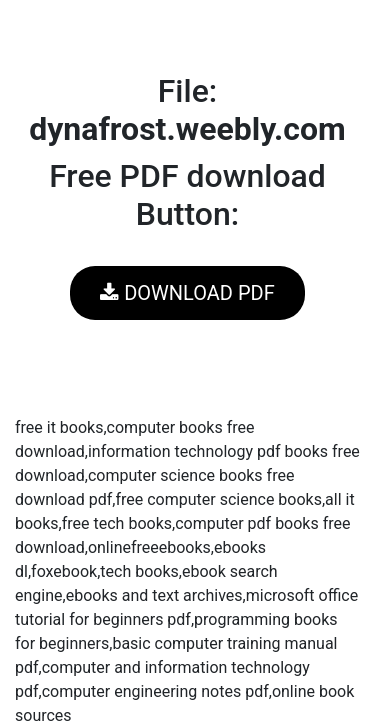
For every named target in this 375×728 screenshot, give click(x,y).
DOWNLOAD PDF (187, 293)
